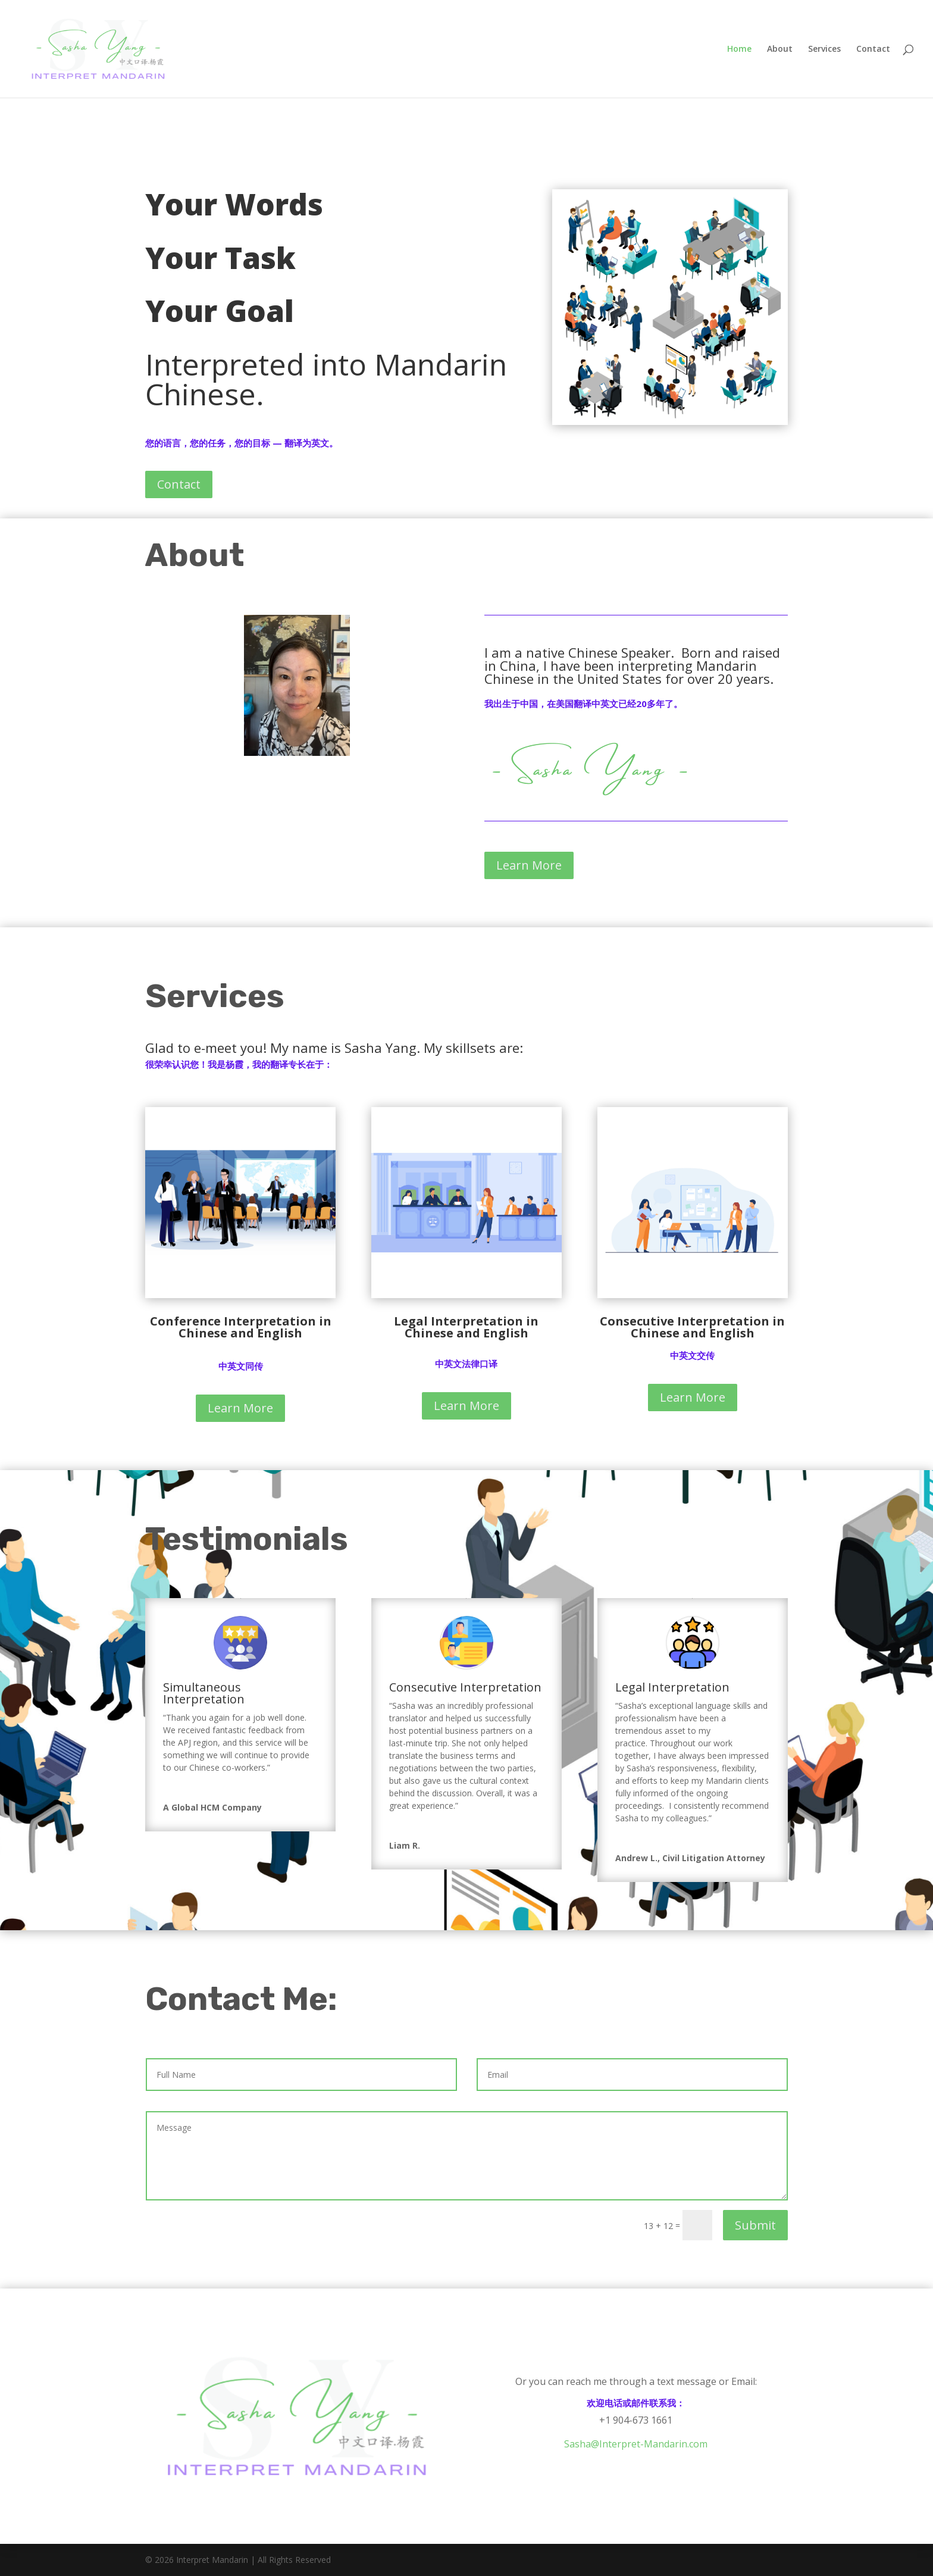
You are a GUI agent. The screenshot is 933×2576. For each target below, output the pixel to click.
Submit (755, 2225)
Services (824, 49)
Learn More (529, 865)
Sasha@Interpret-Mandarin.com (635, 2443)
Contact (873, 49)
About (780, 49)
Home (739, 49)
